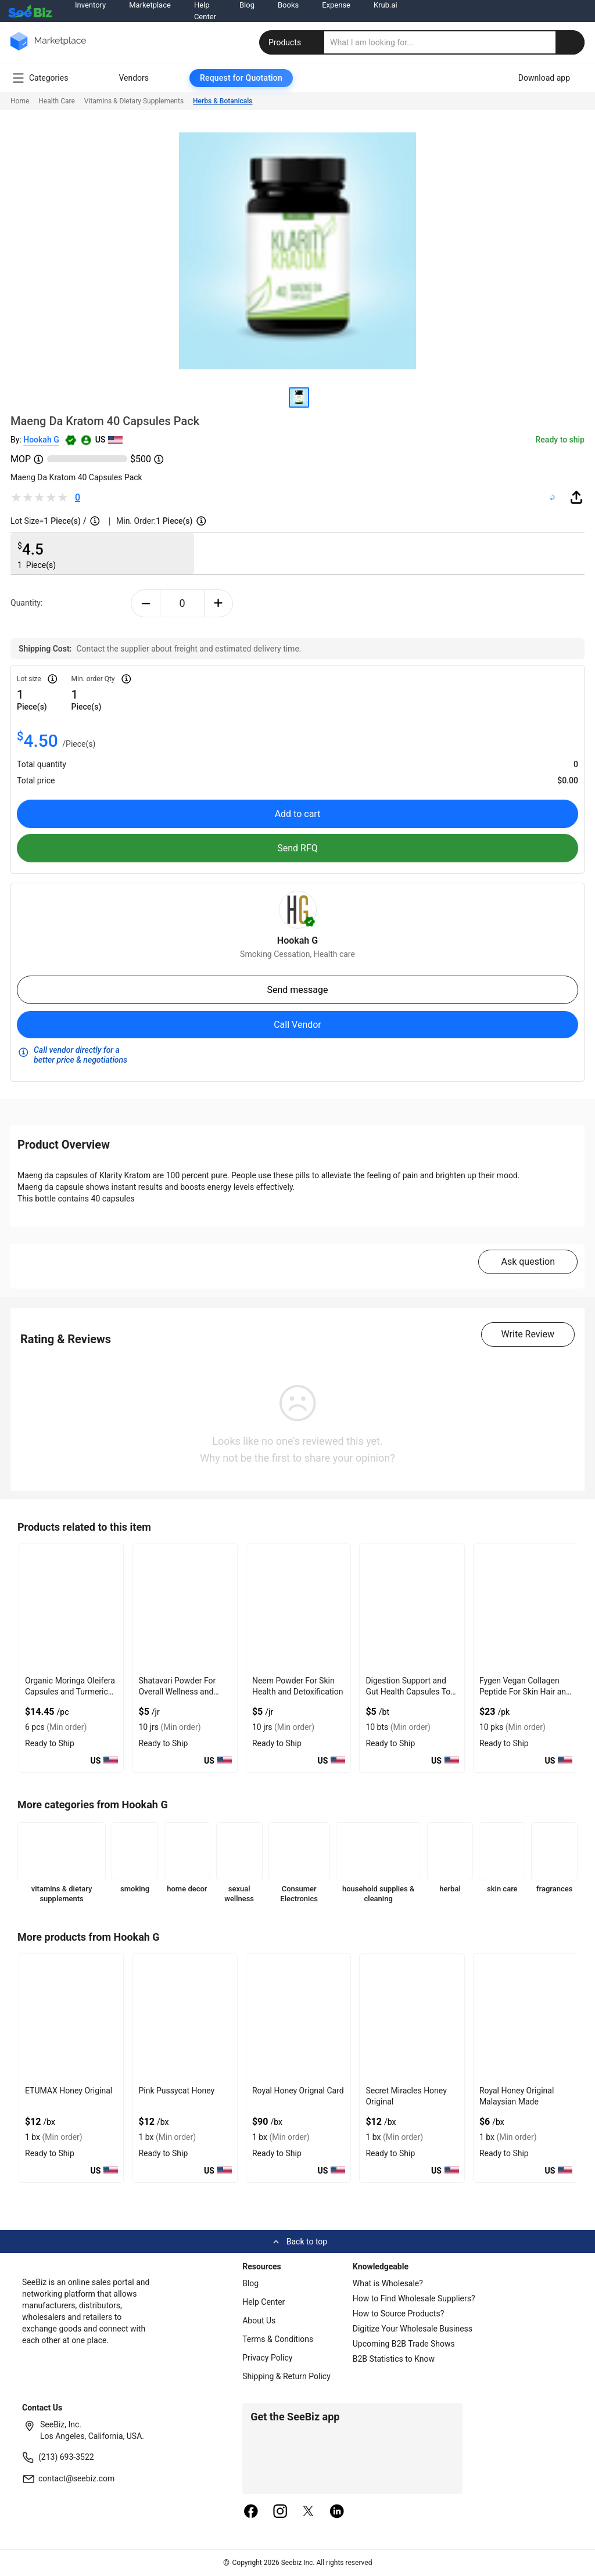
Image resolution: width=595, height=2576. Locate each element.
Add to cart (298, 813)
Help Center (263, 2302)
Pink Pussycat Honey (176, 2090)
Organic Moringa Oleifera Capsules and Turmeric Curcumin (70, 1691)
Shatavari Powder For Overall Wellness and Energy (177, 1691)
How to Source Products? (399, 2313)
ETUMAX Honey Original (68, 2090)
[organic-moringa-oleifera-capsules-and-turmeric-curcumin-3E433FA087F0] (71, 1607)
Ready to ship (560, 439)
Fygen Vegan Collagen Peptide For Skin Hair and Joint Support (525, 1691)
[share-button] (576, 497)
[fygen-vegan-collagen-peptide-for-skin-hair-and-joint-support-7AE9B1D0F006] (526, 1607)
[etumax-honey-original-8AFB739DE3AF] (71, 2017)
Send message (297, 989)
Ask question (528, 1261)
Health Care (56, 101)
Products (292, 42)
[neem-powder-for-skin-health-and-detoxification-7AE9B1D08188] (298, 1607)
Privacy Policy (267, 2357)
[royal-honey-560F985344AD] (298, 2017)
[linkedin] (337, 2512)
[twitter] (308, 2512)
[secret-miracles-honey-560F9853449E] (412, 2017)
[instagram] (280, 2512)
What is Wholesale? (388, 2283)
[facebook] (251, 2512)
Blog (250, 2283)
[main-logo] (48, 49)
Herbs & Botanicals (222, 101)
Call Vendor (297, 1024)
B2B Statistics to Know (394, 2358)
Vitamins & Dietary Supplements (134, 101)
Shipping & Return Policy (286, 2376)
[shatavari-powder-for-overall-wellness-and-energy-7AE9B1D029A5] (184, 1607)
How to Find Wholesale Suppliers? (414, 2298)
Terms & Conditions (277, 2339)
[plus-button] (219, 603)
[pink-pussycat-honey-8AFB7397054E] (184, 2017)
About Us (258, 2320)
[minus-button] (145, 603)
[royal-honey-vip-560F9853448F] (526, 2017)
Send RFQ (297, 848)
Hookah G (41, 439)
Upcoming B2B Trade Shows (404, 2343)
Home (19, 101)
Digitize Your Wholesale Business (412, 2328)
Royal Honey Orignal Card (298, 2090)
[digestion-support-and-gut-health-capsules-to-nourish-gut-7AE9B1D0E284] (412, 1607)
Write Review (527, 1334)
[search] (454, 42)
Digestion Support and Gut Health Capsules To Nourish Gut (407, 1691)
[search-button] (570, 42)
